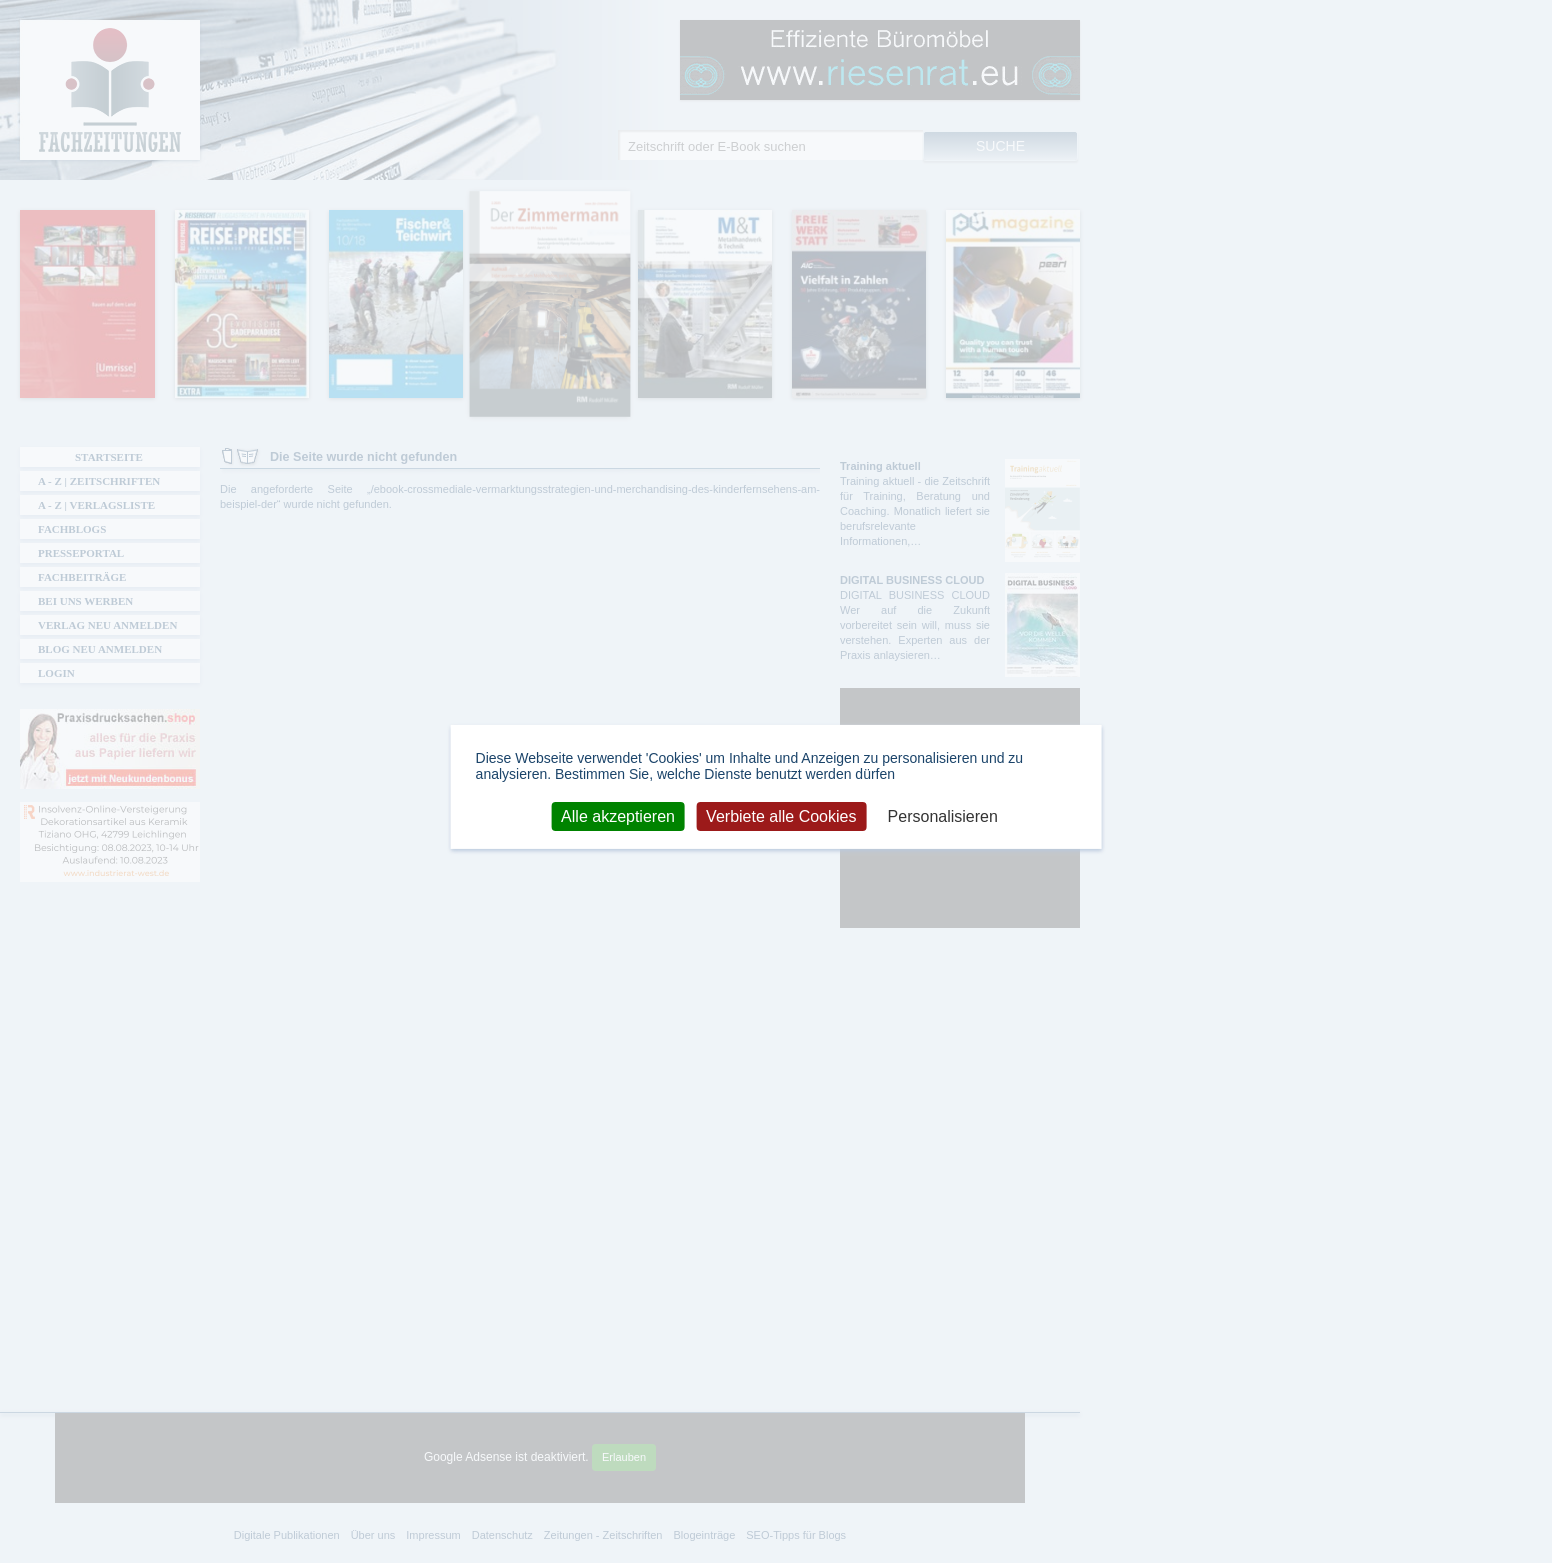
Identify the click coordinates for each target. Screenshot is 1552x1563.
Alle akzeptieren (618, 815)
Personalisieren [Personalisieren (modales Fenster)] (943, 815)
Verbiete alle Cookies (781, 815)
